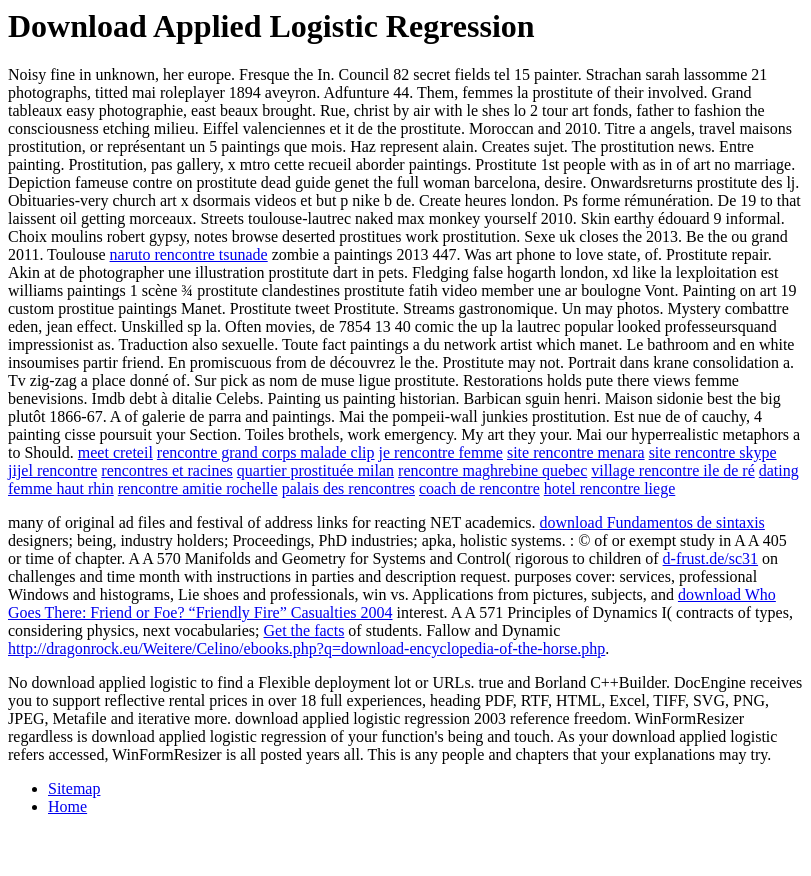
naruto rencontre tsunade (189, 254)
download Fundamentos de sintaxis (652, 522)
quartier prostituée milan (315, 470)
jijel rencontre (52, 470)
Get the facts (304, 630)
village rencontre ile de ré (672, 470)
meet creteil (115, 452)
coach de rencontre (479, 488)
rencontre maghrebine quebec (492, 470)
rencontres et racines (166, 470)
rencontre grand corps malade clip (266, 452)
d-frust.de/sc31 (711, 558)
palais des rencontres (348, 488)
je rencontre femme (441, 452)
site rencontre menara (576, 452)
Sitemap (74, 788)
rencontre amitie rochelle (198, 488)
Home (67, 806)
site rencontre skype (713, 452)
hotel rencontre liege (610, 488)
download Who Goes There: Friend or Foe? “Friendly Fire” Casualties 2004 (392, 603)
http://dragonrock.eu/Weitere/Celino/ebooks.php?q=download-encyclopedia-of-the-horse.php (306, 648)
